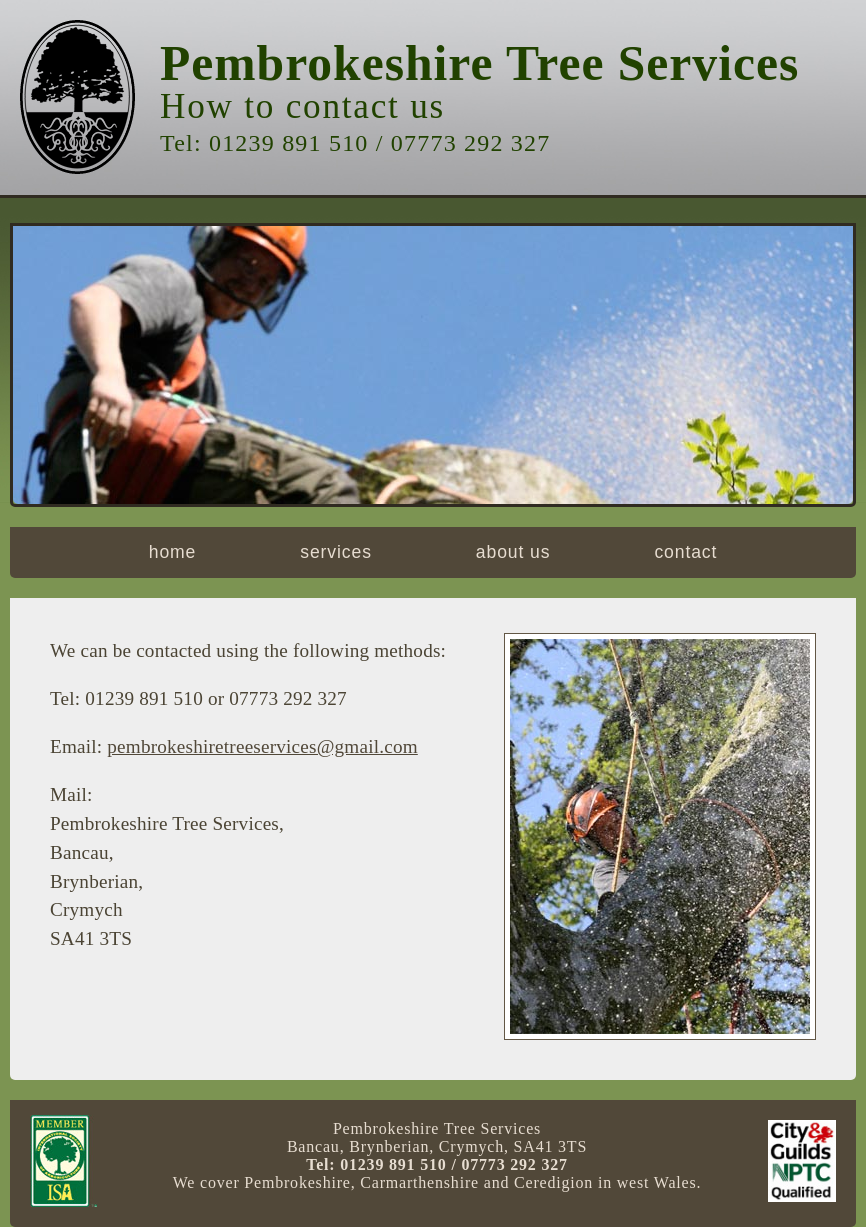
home (173, 552)
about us (513, 552)
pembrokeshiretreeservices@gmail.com (262, 746)
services (336, 552)
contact (685, 552)
